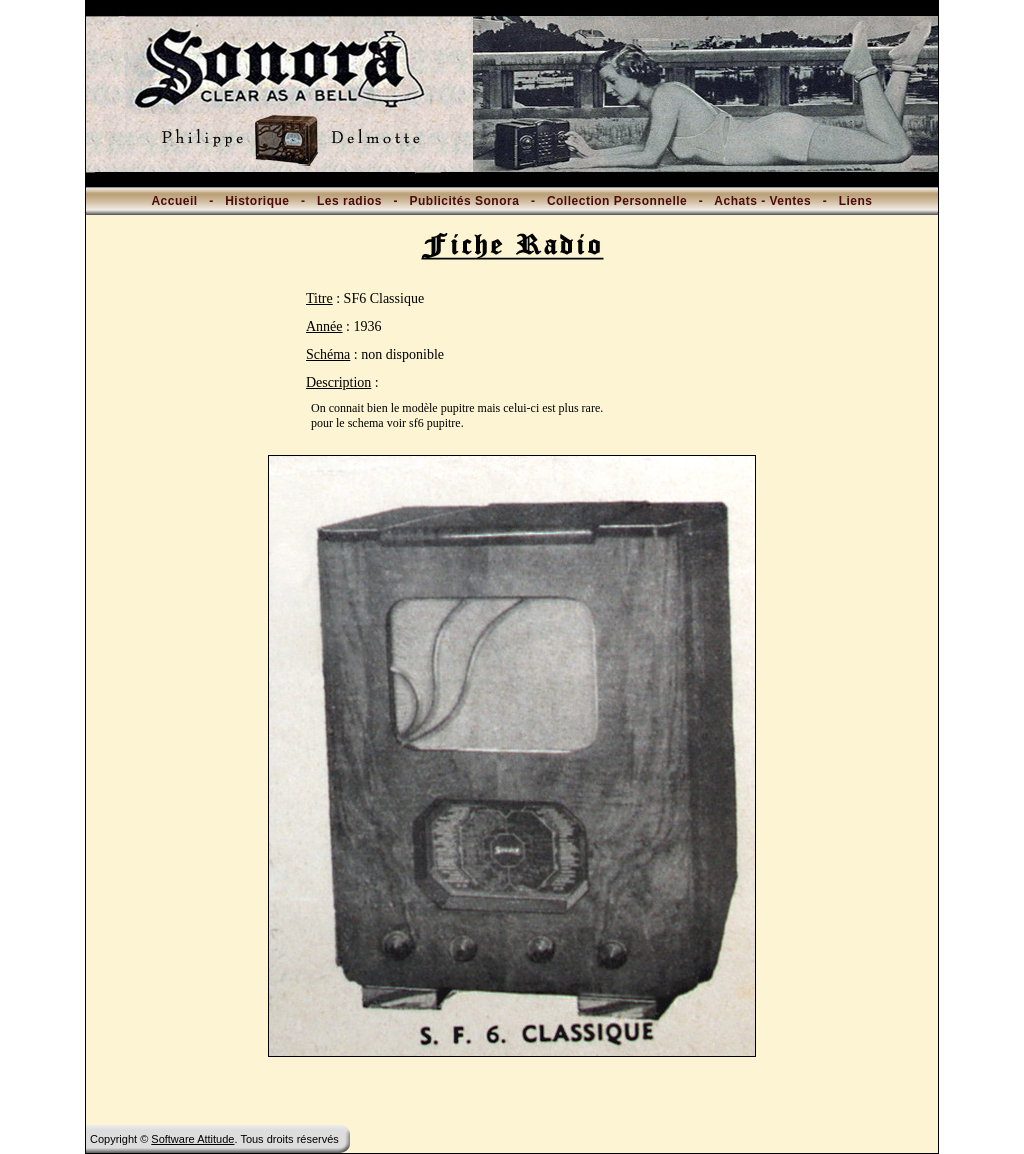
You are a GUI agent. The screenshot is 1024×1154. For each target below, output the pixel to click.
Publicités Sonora (465, 201)
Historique (257, 201)
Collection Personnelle (617, 201)
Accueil (174, 201)
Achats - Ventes (762, 201)
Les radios (349, 201)
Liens (856, 201)
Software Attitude (192, 1139)
